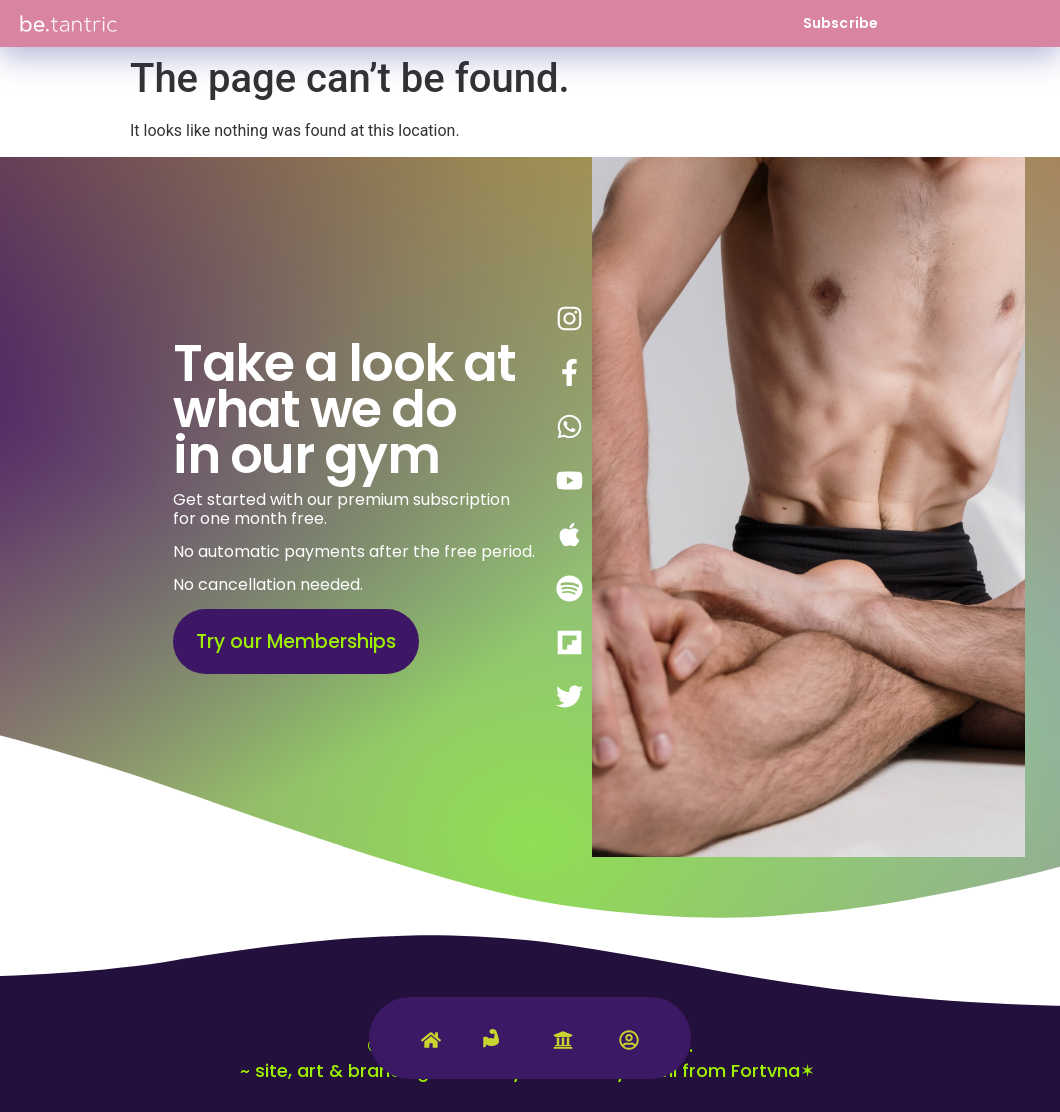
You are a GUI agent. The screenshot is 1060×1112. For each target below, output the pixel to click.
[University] (563, 1044)
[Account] (629, 1044)
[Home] (431, 1044)
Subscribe (841, 23)
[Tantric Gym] (497, 1050)
